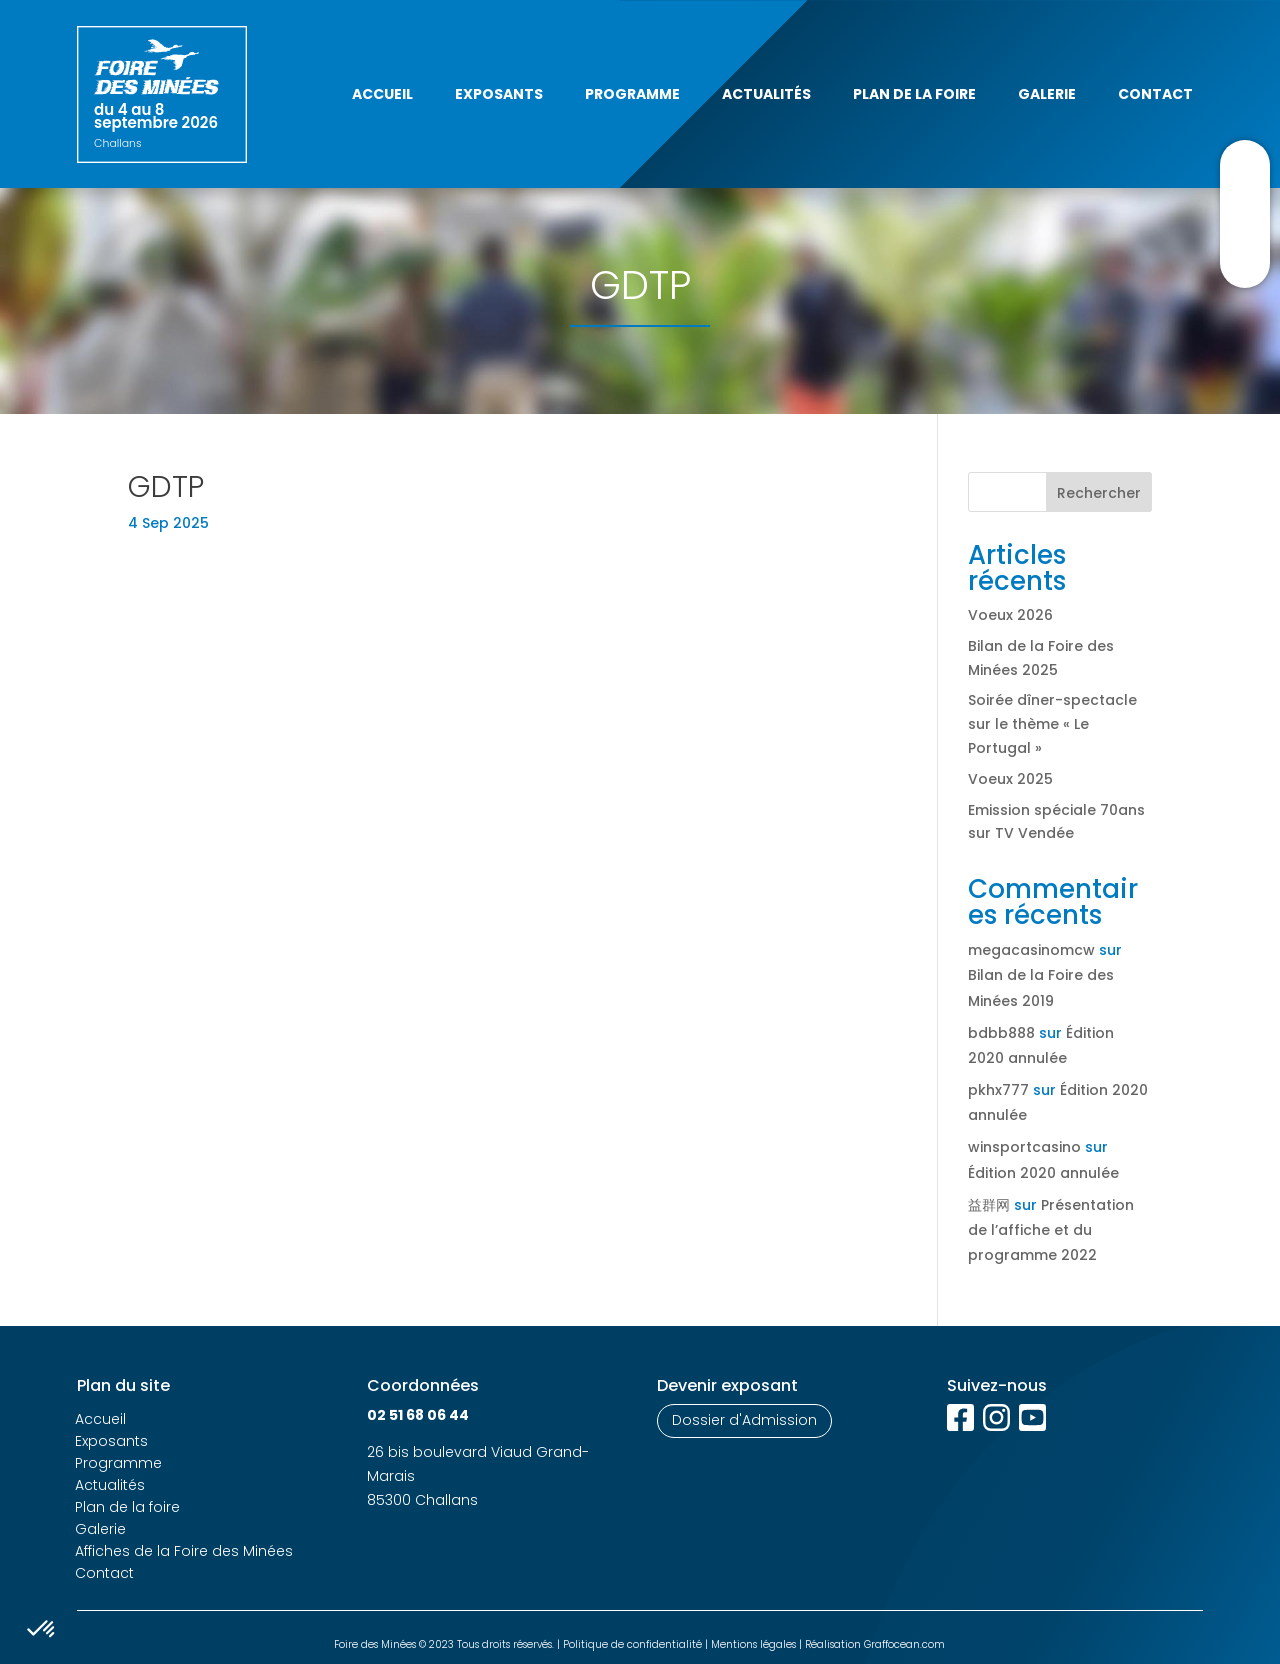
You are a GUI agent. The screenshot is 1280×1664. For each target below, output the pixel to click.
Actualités (766, 94)
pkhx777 (998, 1090)
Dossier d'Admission (744, 1420)
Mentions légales (753, 1644)
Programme (632, 94)
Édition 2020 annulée (1043, 1173)
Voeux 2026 (1010, 615)
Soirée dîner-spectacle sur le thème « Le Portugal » (1052, 724)
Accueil (382, 94)
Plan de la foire (914, 94)
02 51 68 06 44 (418, 1415)
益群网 (989, 1205)
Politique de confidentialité (632, 1644)
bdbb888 (1001, 1033)
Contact (1155, 94)
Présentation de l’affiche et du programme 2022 (1051, 1230)
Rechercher (1099, 493)
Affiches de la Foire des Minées (184, 1551)
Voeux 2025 (1010, 779)
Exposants (499, 94)
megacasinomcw (1031, 950)
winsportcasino (1024, 1147)
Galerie (1047, 94)
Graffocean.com (904, 1644)
